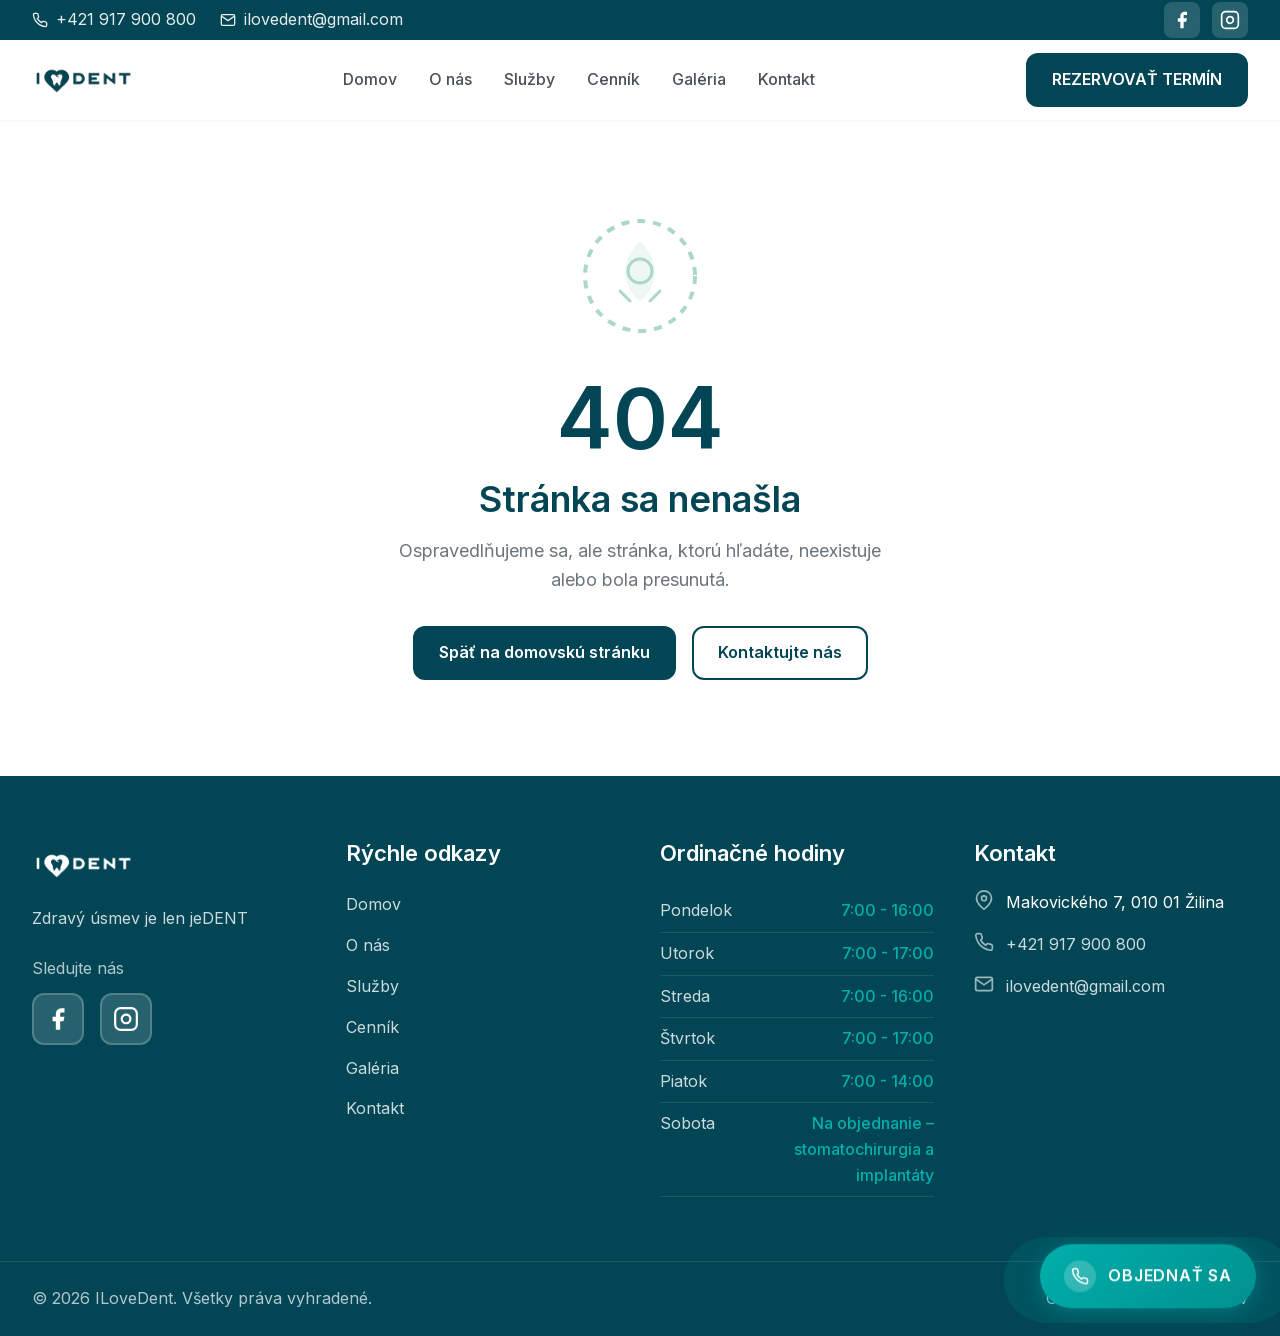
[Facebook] (1182, 20)
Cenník (613, 79)
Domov (370, 79)
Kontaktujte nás (780, 652)
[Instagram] (1230, 20)
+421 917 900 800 (1076, 944)
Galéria (699, 79)
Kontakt (786, 79)
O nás (450, 79)
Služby (529, 79)
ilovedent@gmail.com (1085, 986)
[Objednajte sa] (1148, 1277)
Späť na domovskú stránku (544, 652)
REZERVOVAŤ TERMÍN (1137, 79)
